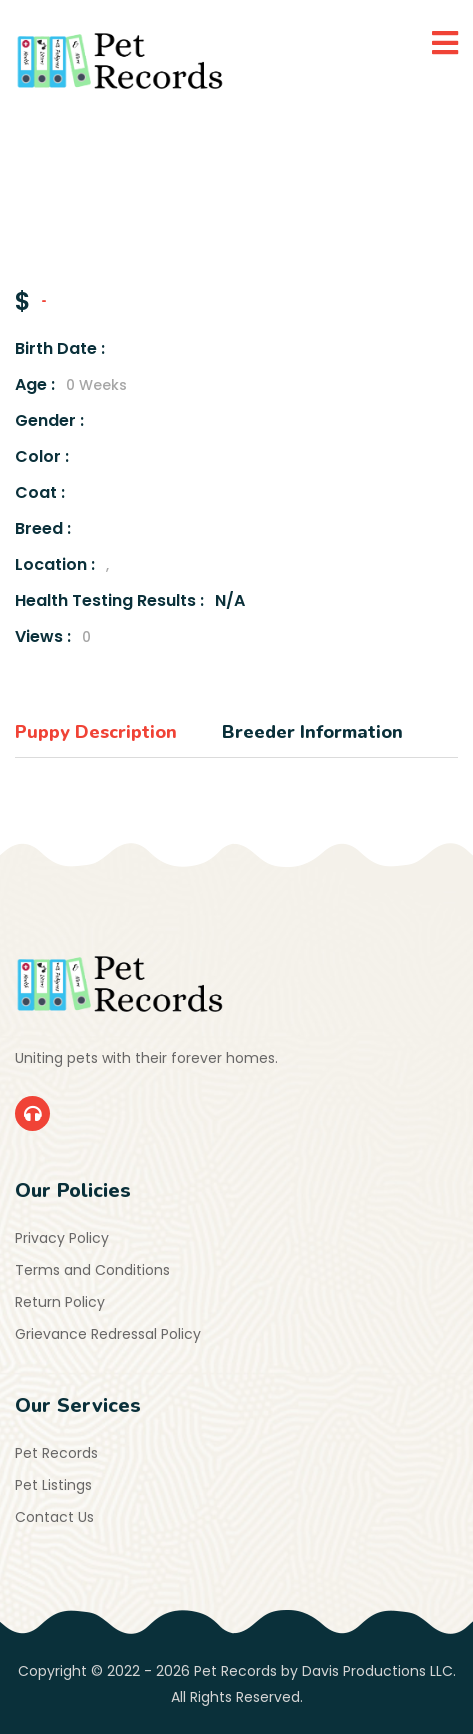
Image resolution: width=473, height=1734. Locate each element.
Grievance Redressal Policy (108, 1334)
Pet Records (56, 1453)
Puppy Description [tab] (96, 732)
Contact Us (54, 1517)
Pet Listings (53, 1485)
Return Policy (60, 1302)
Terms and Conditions (92, 1270)
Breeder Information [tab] (312, 732)
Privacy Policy (62, 1238)
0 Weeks (96, 385)
